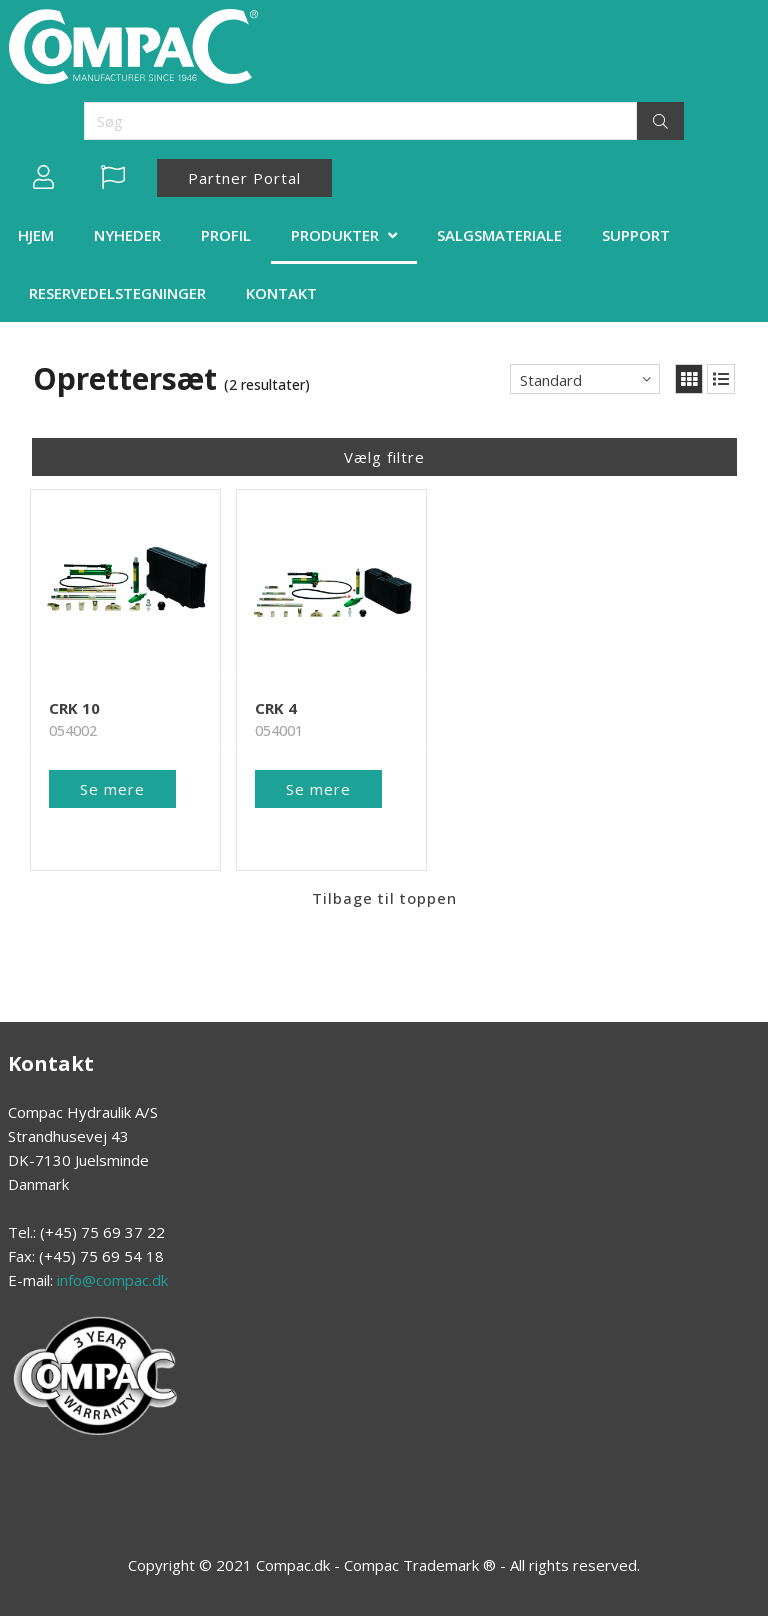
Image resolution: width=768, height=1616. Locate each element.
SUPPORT (636, 235)
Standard (551, 380)
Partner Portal (244, 178)
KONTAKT (281, 293)
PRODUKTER (335, 235)
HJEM (36, 235)
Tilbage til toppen (384, 873)
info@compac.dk (112, 1280)
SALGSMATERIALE (499, 235)
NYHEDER (127, 235)
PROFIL (226, 235)
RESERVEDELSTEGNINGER (117, 293)
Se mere (112, 764)
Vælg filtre (384, 457)
